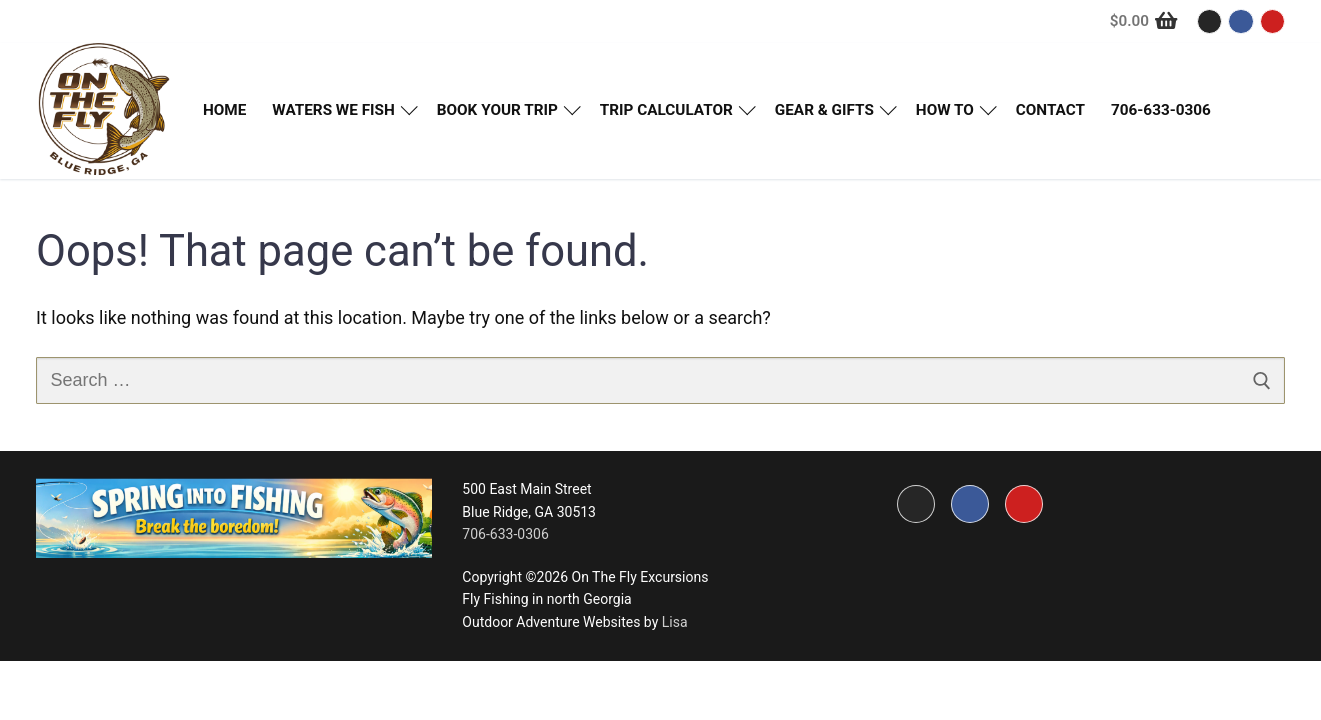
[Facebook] (1240, 21)
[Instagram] (1209, 21)
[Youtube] (1272, 21)
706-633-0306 (505, 534)
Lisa (675, 622)
